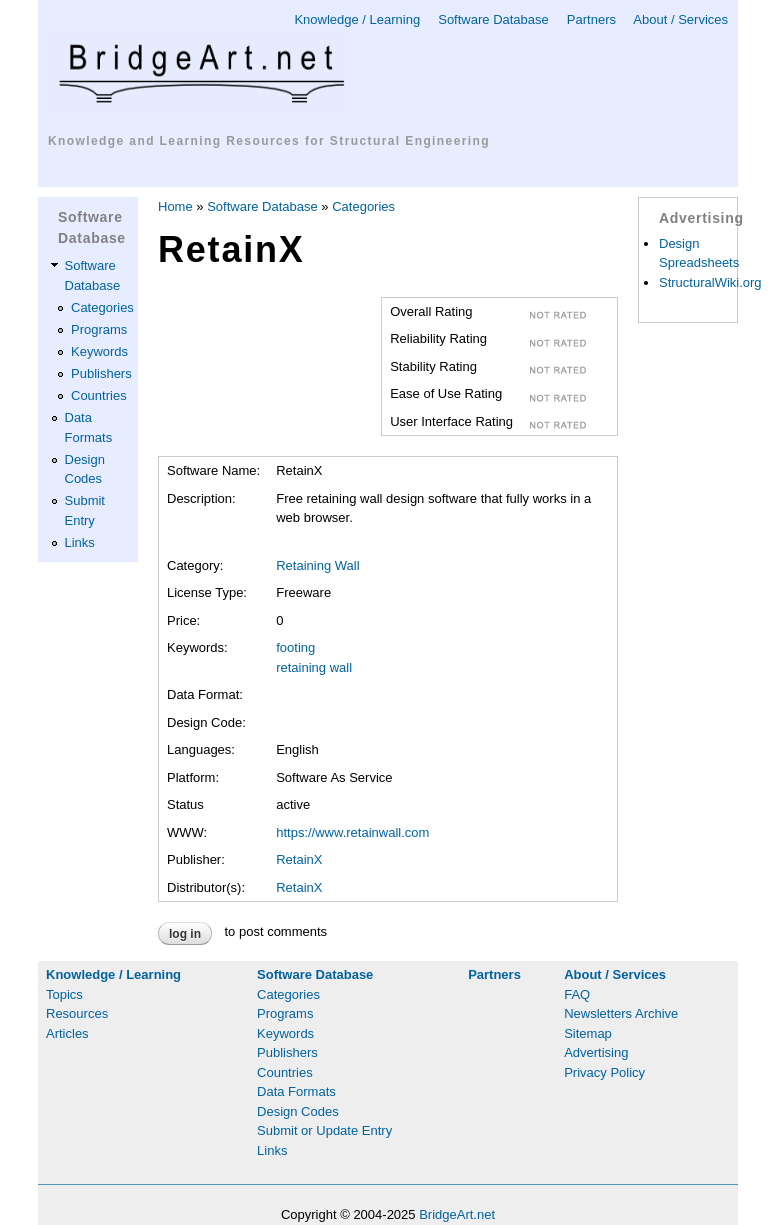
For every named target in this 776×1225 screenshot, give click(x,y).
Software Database (493, 19)
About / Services (680, 19)
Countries (99, 395)
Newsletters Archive (621, 1013)
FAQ (577, 994)
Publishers (101, 373)
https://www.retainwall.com (352, 832)
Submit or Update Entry (324, 1130)
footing (295, 647)
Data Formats (296, 1091)
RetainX (299, 859)
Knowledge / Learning (357, 19)
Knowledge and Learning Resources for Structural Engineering (269, 141)
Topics (64, 994)
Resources (77, 1013)
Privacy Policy (604, 1072)
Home (175, 206)
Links (80, 542)
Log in (185, 934)
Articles (67, 1033)
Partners (591, 19)
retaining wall (314, 667)
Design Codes (298, 1111)
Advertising (596, 1052)
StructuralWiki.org (710, 282)
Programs (99, 329)
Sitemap (588, 1033)
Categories (102, 307)
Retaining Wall (317, 565)
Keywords (99, 351)
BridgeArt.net (457, 1214)
